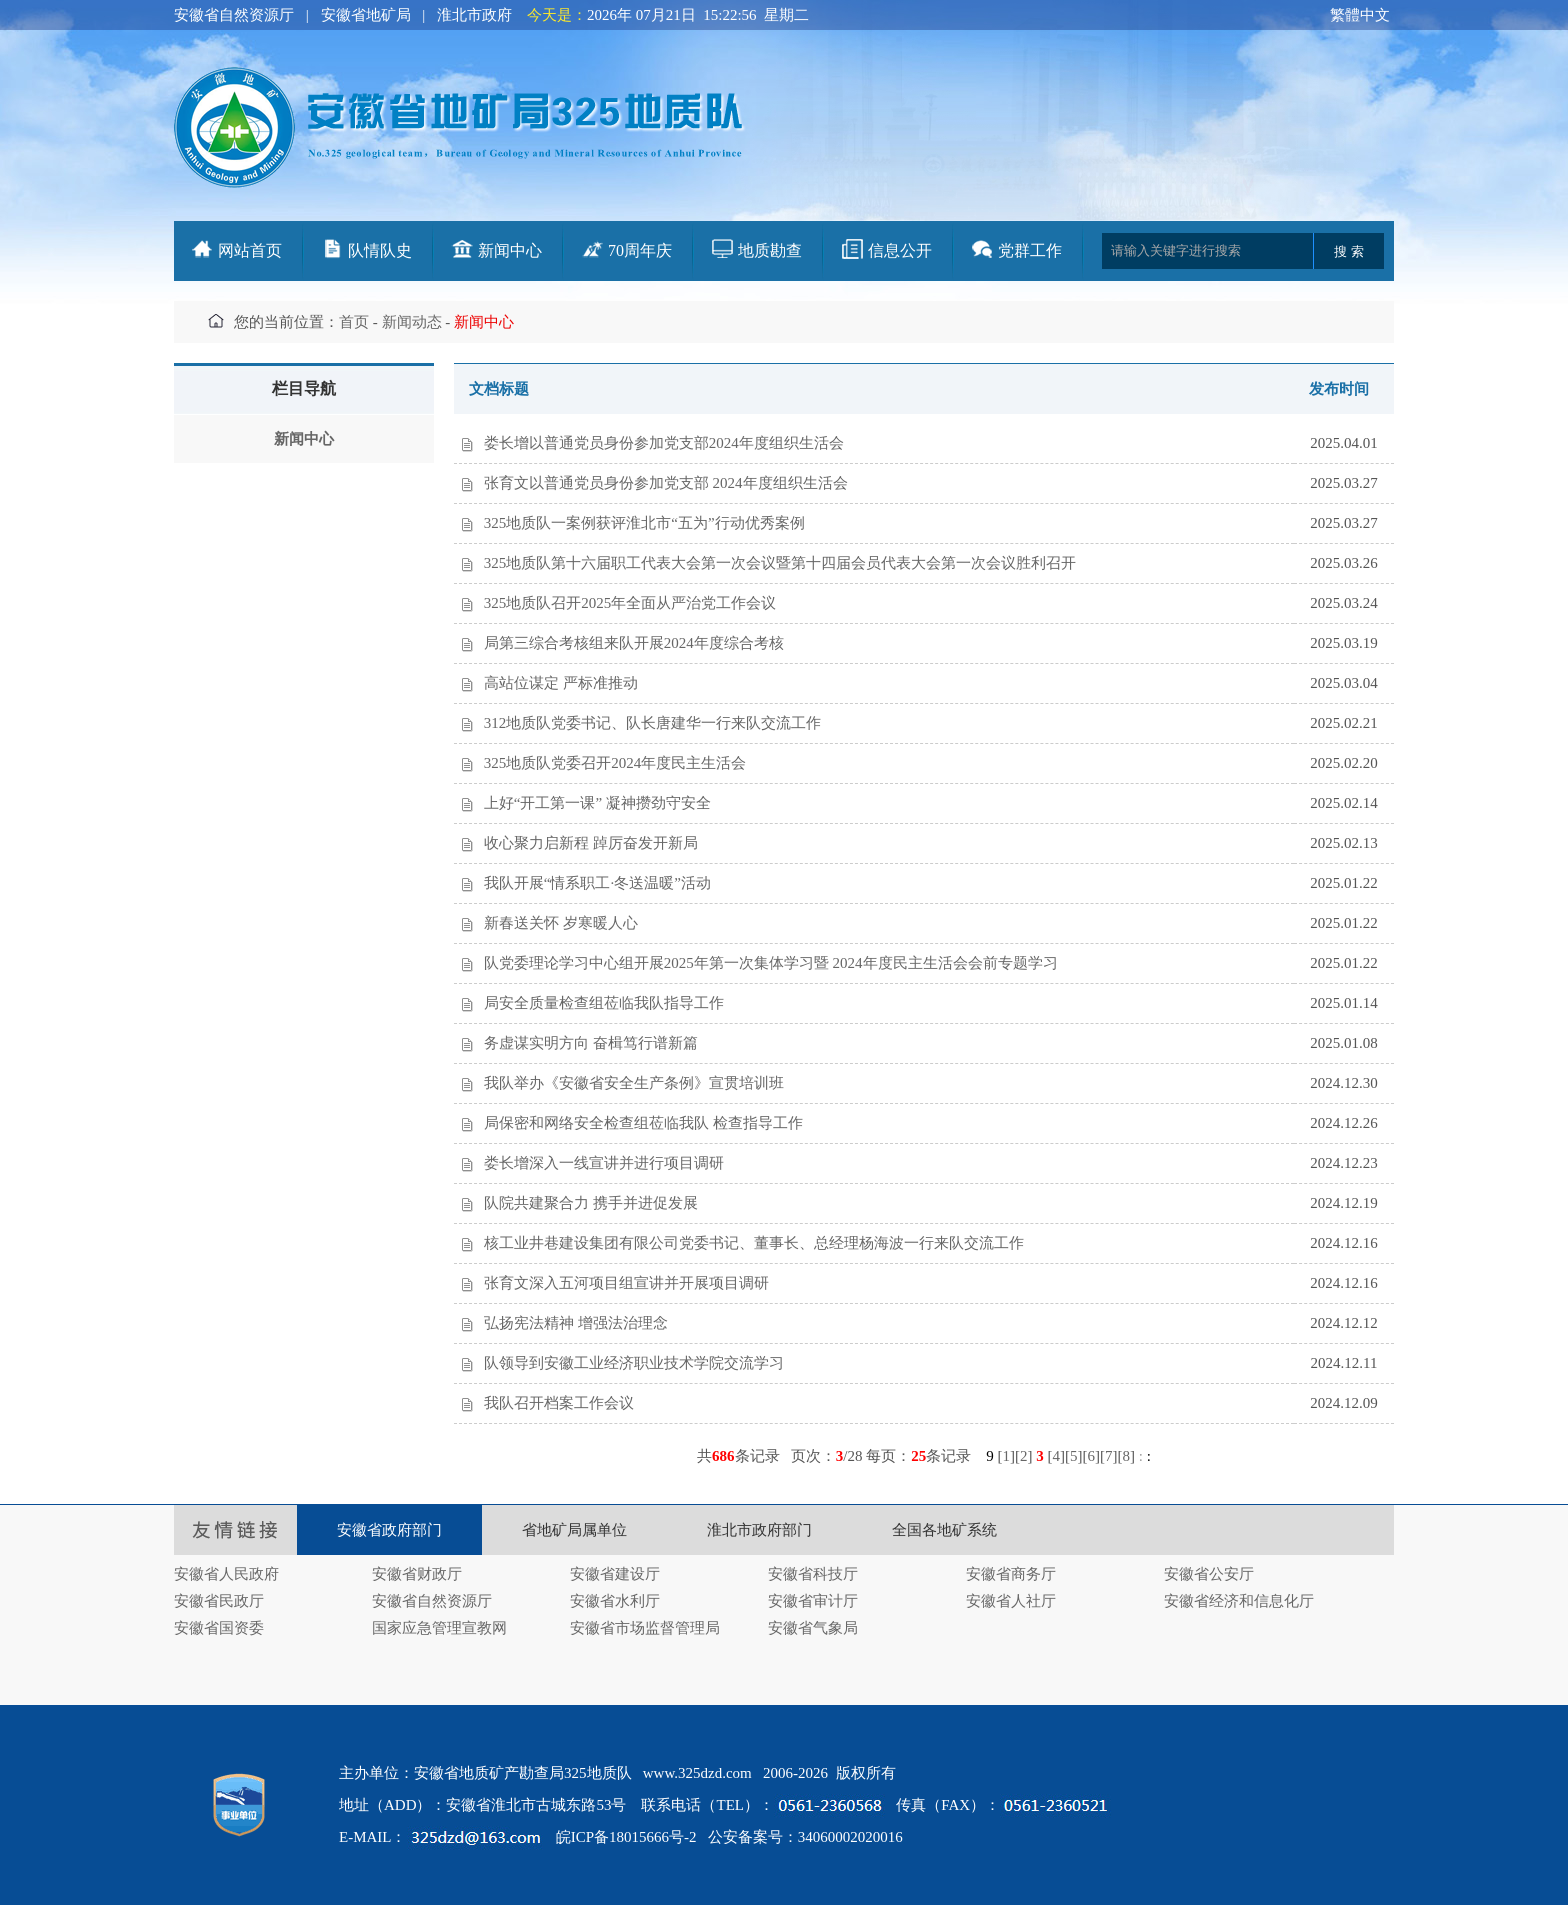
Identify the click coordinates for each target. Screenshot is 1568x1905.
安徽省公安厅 (1209, 1574)
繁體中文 (1360, 15)
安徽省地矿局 (366, 15)
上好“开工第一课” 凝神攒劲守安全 (597, 803)
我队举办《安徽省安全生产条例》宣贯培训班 (634, 1083)
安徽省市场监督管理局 (645, 1628)
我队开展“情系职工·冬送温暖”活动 (597, 883)
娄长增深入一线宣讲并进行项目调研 (604, 1163)
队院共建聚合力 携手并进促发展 (591, 1203)
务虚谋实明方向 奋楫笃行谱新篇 (591, 1043)
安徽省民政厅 (219, 1601)
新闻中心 (510, 250)
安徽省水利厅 (615, 1601)
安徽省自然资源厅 (234, 15)
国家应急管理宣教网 (439, 1628)
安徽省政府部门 (389, 1530)
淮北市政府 (474, 15)
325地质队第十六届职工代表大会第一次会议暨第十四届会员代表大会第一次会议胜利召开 (780, 563)
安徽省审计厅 (813, 1601)
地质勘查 (770, 250)
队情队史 (380, 250)
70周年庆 (640, 250)
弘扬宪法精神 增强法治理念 (576, 1323)
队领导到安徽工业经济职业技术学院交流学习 (634, 1363)
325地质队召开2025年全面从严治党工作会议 (630, 603)
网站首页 (250, 250)
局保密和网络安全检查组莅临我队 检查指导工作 (643, 1123)
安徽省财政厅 (417, 1574)
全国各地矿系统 (944, 1530)
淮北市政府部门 (759, 1530)
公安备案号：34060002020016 (805, 1837)
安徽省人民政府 (226, 1574)
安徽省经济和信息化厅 (1239, 1601)
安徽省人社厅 (1011, 1601)
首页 (354, 322)
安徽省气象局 (813, 1628)
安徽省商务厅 (1011, 1574)
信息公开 (900, 250)
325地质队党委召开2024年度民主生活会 (615, 763)
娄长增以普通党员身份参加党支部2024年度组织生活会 (664, 443)
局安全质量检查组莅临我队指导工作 (604, 1003)
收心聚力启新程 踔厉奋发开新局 (591, 843)
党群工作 (1030, 250)
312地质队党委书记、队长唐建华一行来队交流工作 (653, 723)
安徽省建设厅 (615, 1574)
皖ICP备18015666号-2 (626, 1837)
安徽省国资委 (219, 1628)
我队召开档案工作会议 (559, 1403)
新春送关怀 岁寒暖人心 (561, 923)
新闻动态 (412, 322)
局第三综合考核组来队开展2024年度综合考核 (634, 643)
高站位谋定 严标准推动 (561, 683)
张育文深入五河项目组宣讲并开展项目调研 (626, 1283)
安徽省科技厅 (813, 1574)
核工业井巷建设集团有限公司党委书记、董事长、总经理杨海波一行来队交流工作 (754, 1243)
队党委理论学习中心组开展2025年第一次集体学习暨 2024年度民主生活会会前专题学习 (771, 963)
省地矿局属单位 (574, 1530)
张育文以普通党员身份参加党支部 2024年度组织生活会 (666, 483)
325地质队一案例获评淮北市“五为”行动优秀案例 (644, 523)
